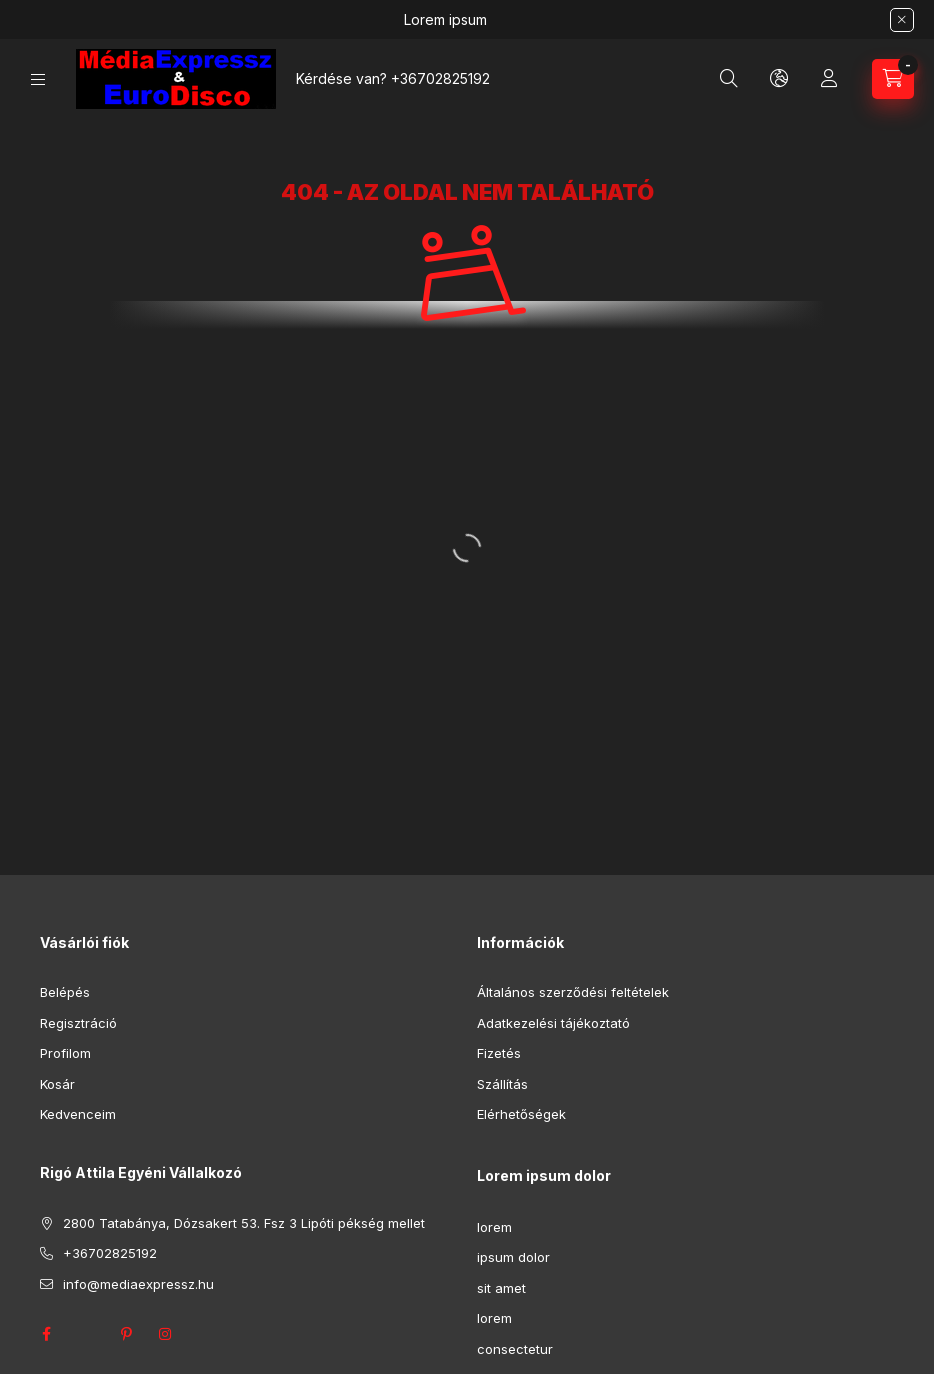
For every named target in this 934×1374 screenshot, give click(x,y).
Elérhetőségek (521, 1114)
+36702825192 (440, 78)
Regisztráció (78, 1023)
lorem (494, 1227)
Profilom (65, 1053)
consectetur (515, 1349)
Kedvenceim (78, 1114)
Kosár (57, 1084)
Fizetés (499, 1053)
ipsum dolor (513, 1257)
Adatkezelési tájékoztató (553, 1023)
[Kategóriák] (38, 79)
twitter (86, 1334)
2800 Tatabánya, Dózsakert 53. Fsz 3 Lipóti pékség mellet (244, 1223)
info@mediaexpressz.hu (138, 1284)
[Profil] (829, 79)
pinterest (126, 1334)
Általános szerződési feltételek (573, 992)
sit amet (501, 1288)
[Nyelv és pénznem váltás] (779, 79)
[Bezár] (902, 20)
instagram (166, 1334)
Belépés (65, 992)
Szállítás (502, 1084)
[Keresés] (729, 79)
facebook (46, 1334)
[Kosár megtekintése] (893, 79)
